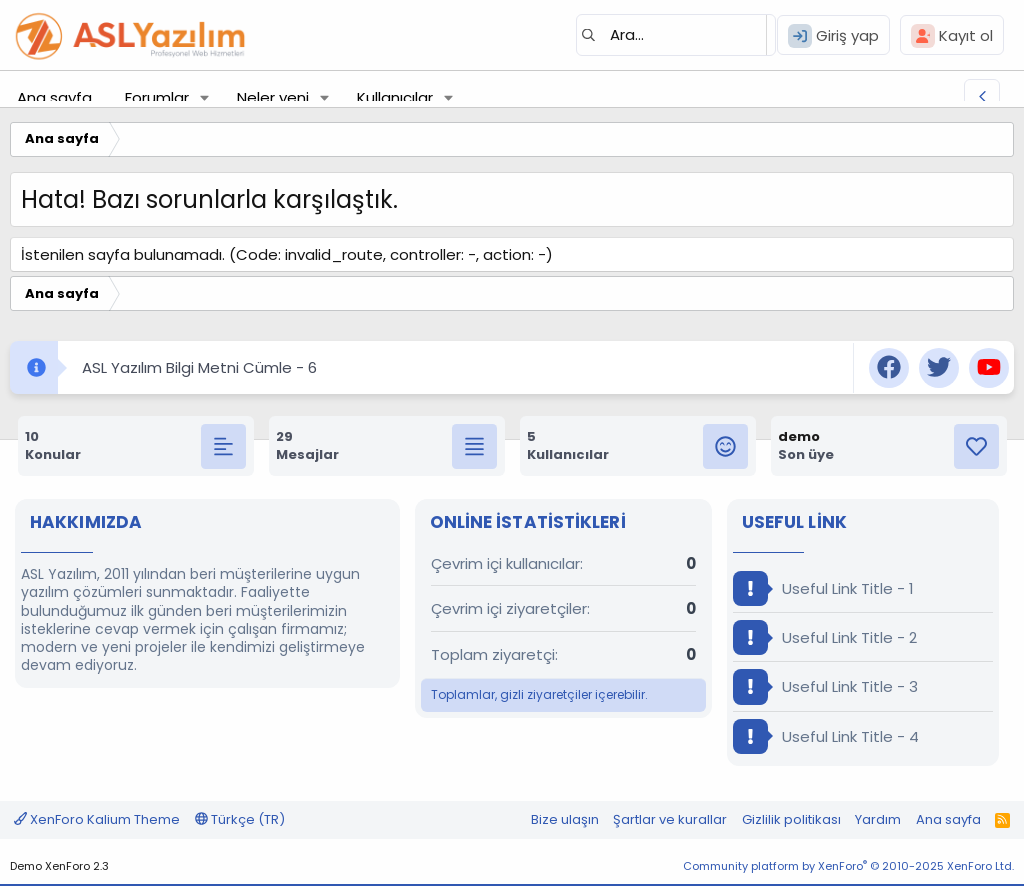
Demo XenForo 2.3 (59, 866)
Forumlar (157, 97)
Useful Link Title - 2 (825, 637)
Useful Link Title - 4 (826, 736)
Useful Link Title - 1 (823, 588)
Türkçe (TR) (240, 819)
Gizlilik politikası (791, 819)
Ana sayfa (54, 97)
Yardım (878, 819)
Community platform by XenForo (848, 866)
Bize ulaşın (565, 819)
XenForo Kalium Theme (97, 819)
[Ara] (676, 35)
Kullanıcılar (395, 97)
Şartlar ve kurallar (670, 819)
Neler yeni (273, 97)
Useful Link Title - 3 (825, 686)
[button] (205, 97)
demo (799, 436)
